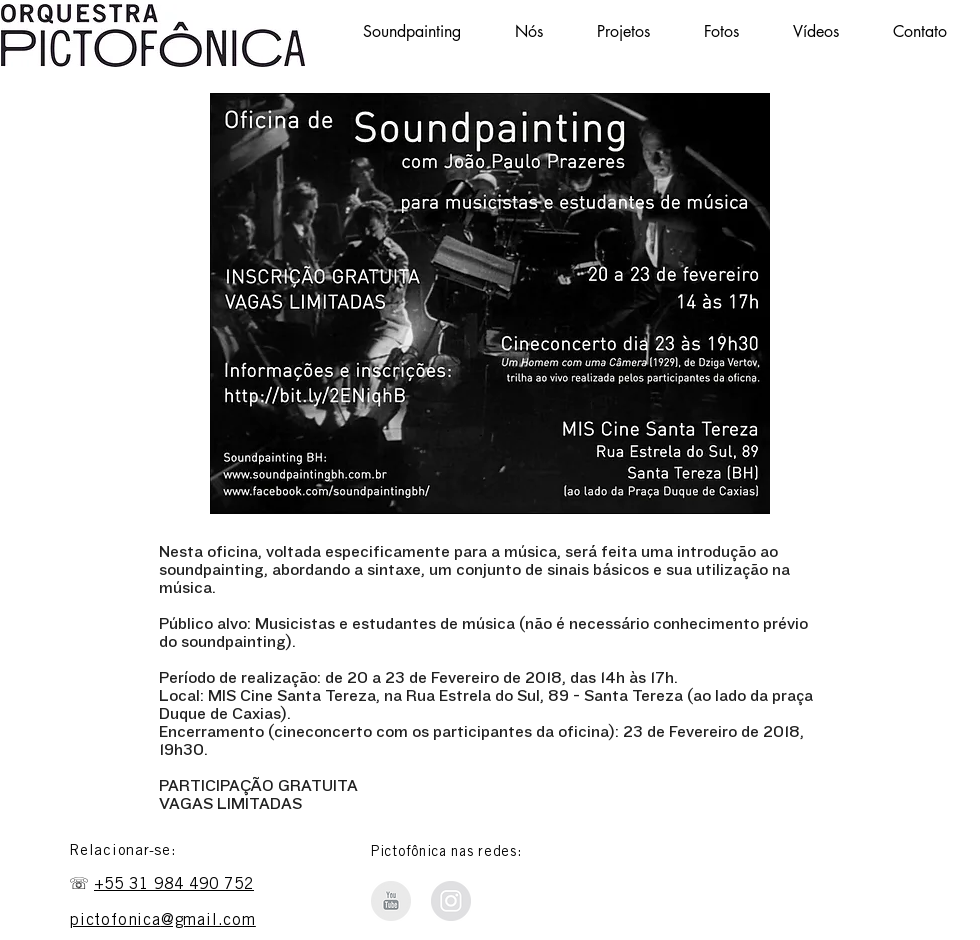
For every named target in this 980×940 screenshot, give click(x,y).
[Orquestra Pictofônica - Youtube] (391, 901)
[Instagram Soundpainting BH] (451, 901)
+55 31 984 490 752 (174, 885)
